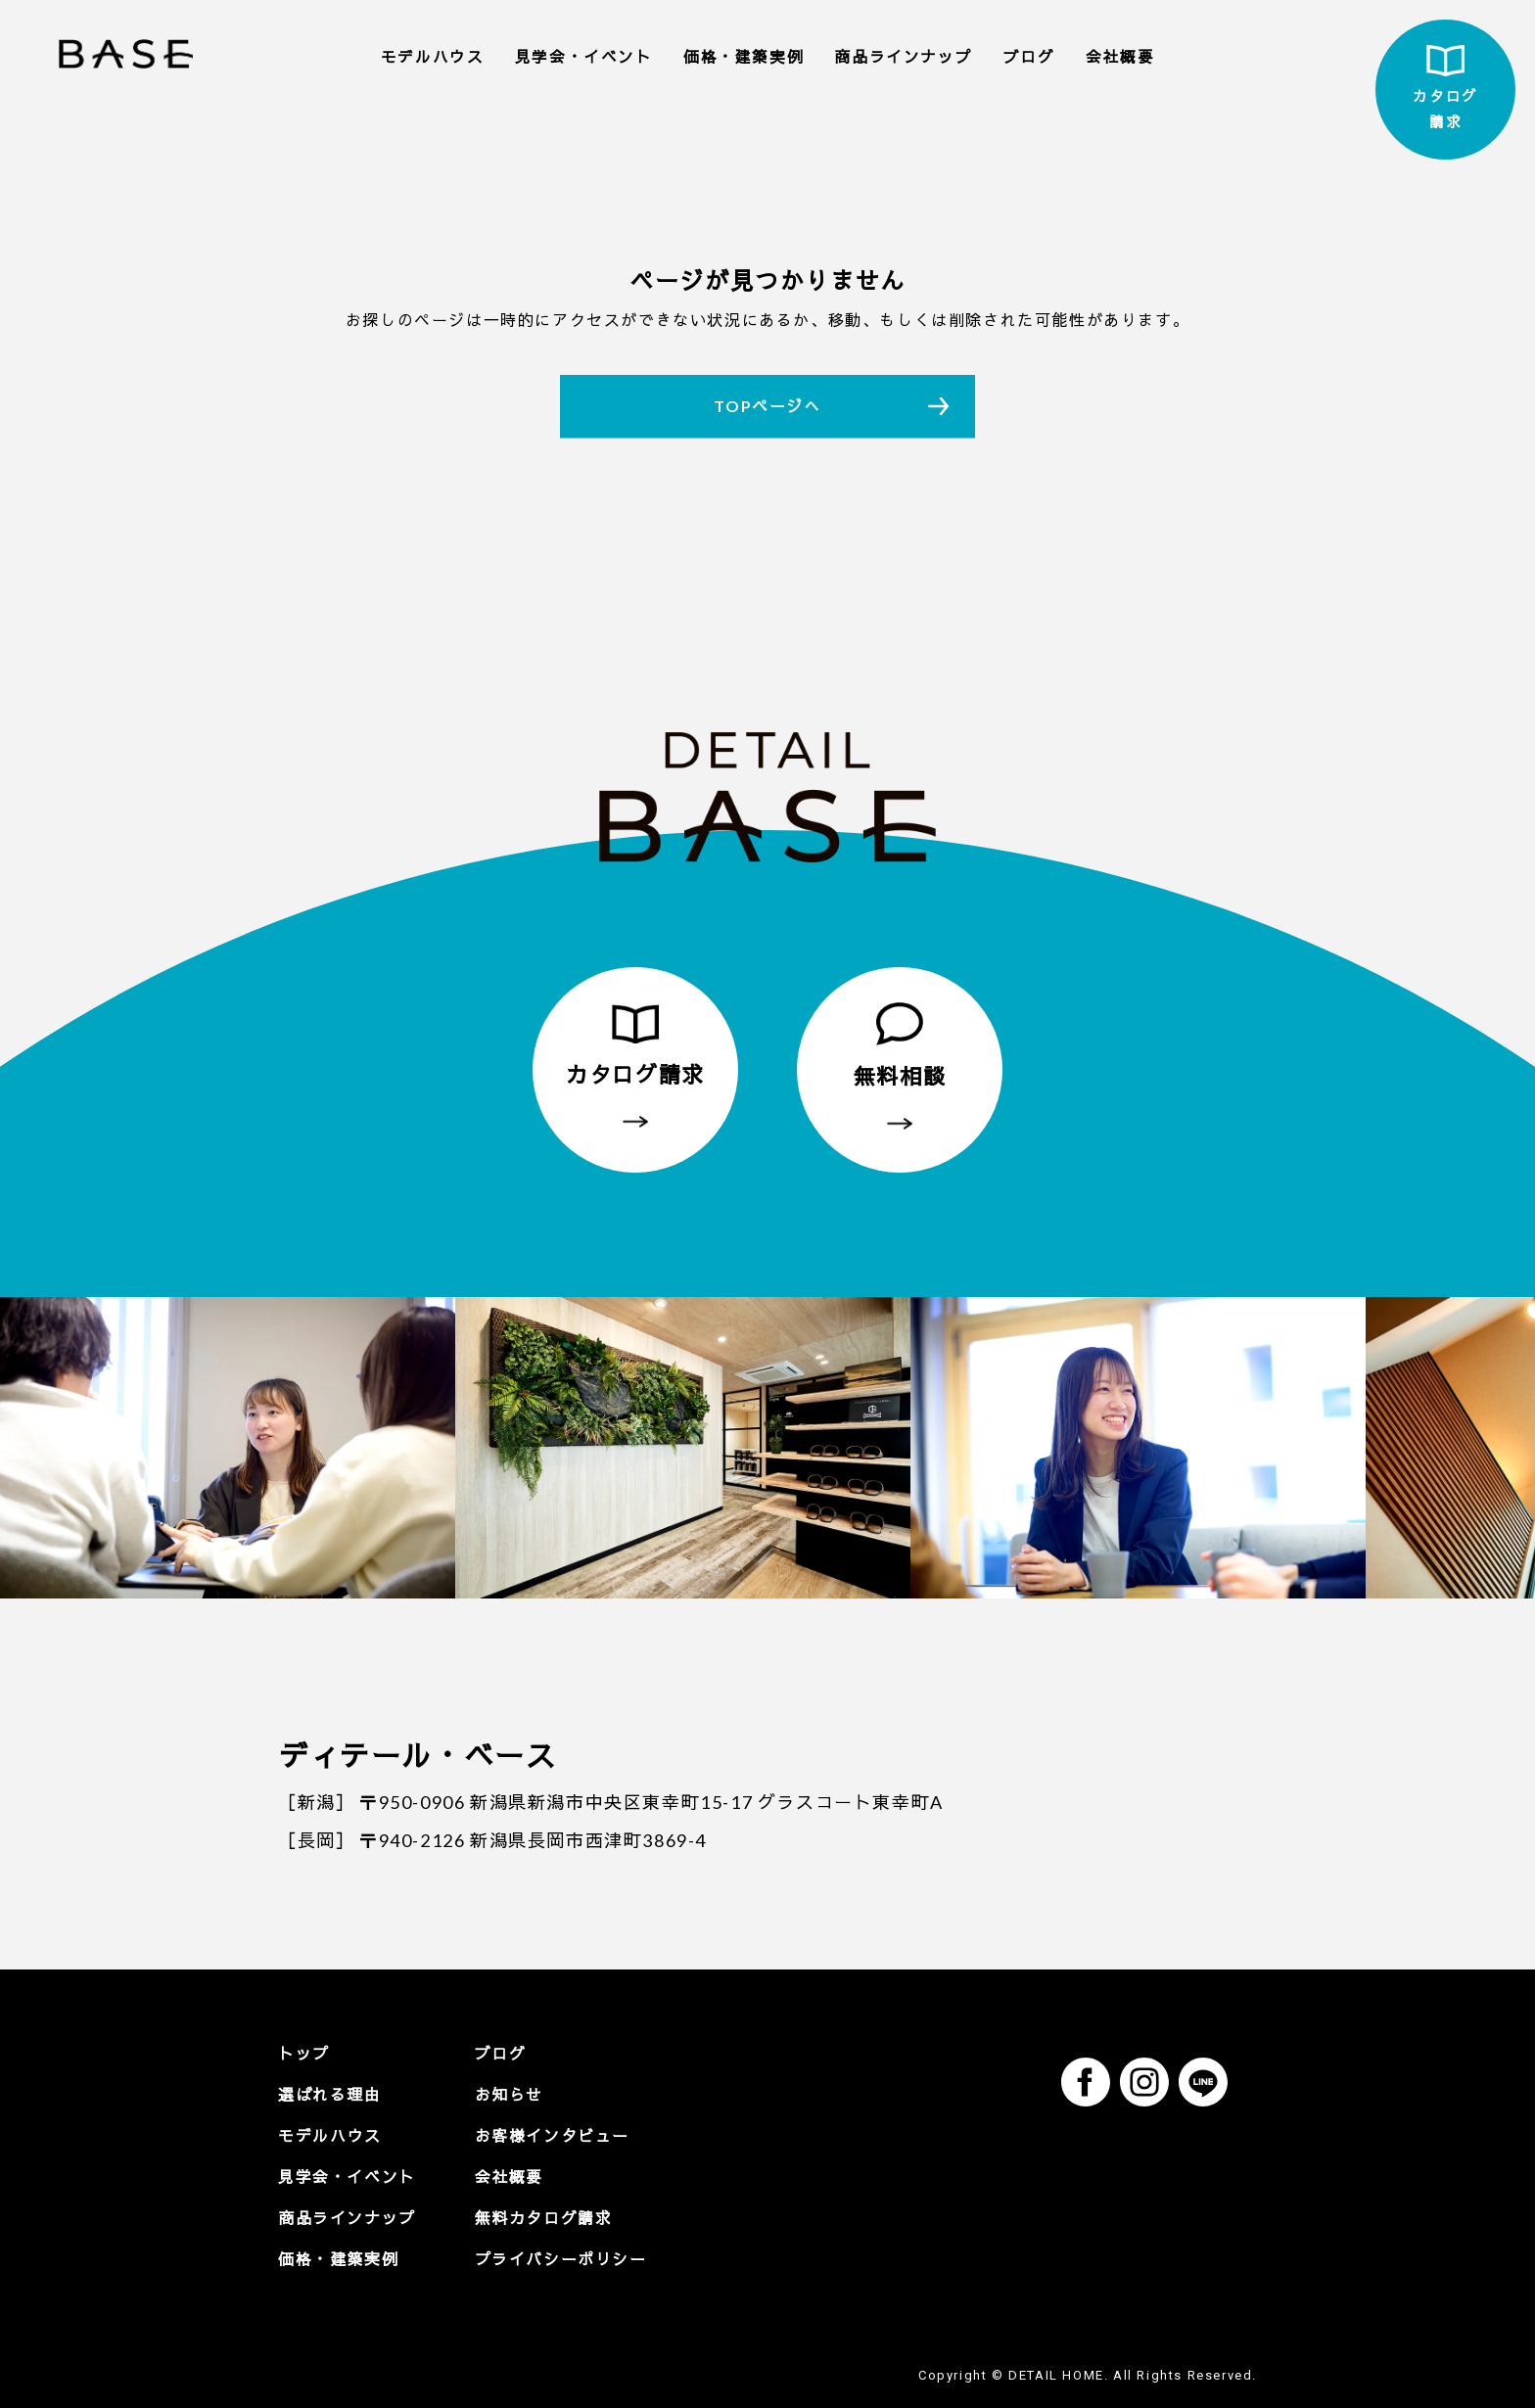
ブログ (1029, 57)
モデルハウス (433, 57)
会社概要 (1120, 57)
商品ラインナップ (903, 57)
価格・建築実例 (743, 57)
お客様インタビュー (552, 2135)
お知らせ (509, 2094)
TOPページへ (767, 405)
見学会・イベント (584, 57)
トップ (304, 2053)
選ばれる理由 (330, 2094)
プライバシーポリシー (561, 2258)
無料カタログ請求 (544, 2217)
